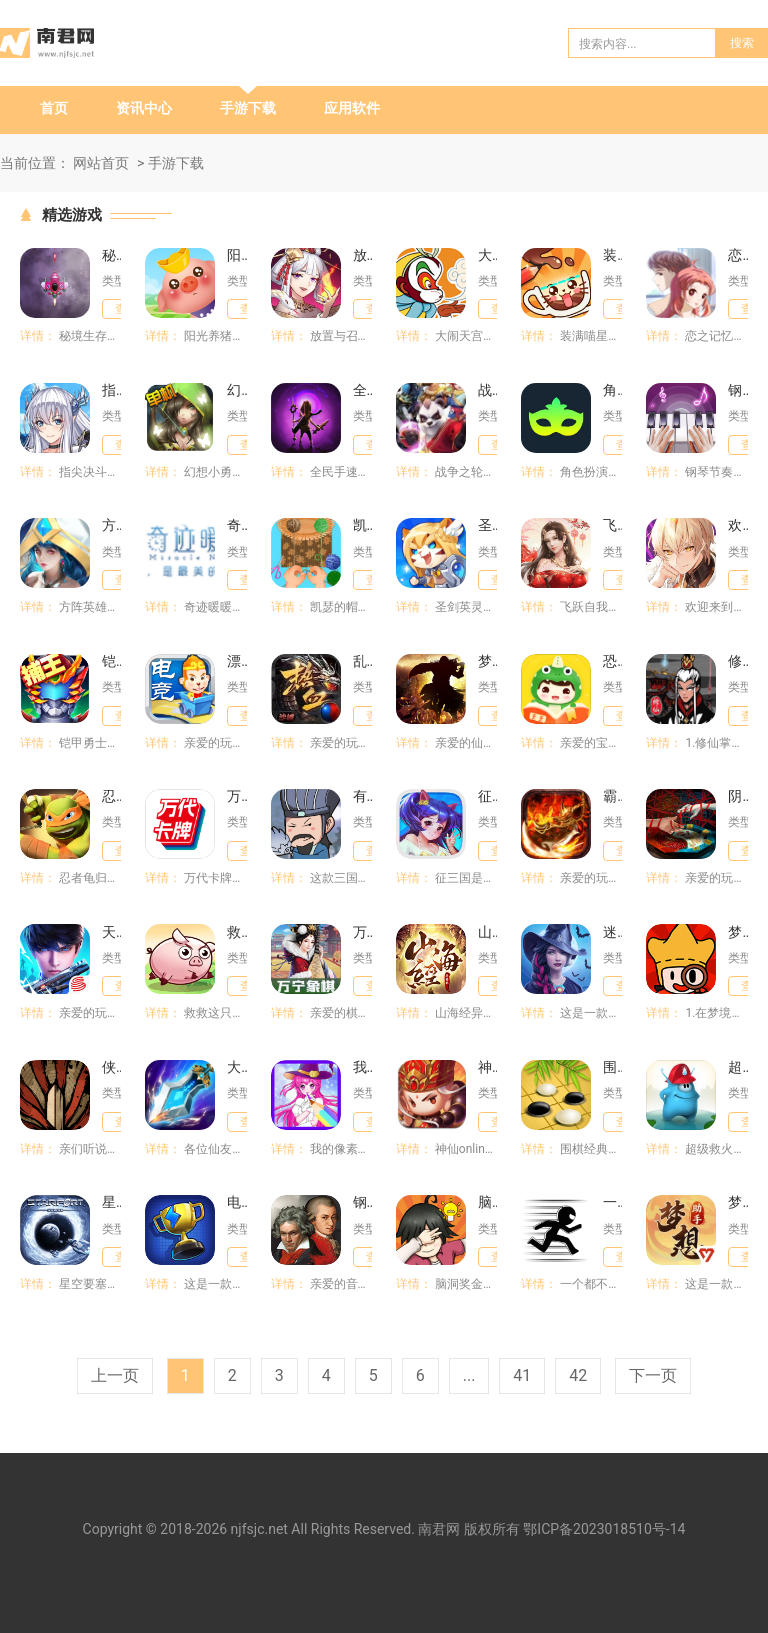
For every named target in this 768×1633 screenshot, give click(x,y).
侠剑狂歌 (111, 1067)
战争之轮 (487, 390)
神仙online (487, 1067)
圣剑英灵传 (487, 525)
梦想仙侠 (487, 661)
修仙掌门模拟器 (737, 661)
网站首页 (101, 163)
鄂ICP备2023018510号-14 (604, 1529)
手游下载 (248, 108)
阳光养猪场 (236, 255)
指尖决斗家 (111, 390)
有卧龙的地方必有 (362, 796)
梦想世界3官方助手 (737, 1202)
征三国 (487, 796)
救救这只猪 (236, 932)
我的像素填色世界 (362, 1067)
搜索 (742, 43)
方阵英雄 (111, 525)
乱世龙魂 (362, 661)
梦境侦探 (737, 932)
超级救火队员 (737, 1067)
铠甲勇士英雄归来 (111, 661)
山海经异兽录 (487, 932)
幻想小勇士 (236, 390)
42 (578, 1375)
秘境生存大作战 (111, 255)
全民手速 (362, 390)
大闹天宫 (487, 255)
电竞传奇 (236, 1202)
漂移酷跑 (236, 661)
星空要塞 (111, 1202)
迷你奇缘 (612, 932)
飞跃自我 (612, 525)
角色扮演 (612, 390)
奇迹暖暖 (236, 525)
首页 (54, 108)
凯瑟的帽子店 (362, 525)
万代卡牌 (236, 796)
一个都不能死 (612, 1202)
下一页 (653, 1375)
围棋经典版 (612, 1067)
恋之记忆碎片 (737, 255)
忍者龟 (111, 796)
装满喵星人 (612, 255)
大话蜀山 (236, 1067)
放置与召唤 (362, 255)
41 (522, 1375)
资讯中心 (144, 108)
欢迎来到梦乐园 (737, 525)
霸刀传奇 (612, 796)
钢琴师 (362, 1202)
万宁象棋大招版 (362, 932)
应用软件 (352, 108)
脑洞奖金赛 (487, 1202)
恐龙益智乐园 (612, 661)
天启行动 (111, 932)
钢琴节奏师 (737, 390)
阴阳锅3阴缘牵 (737, 796)
